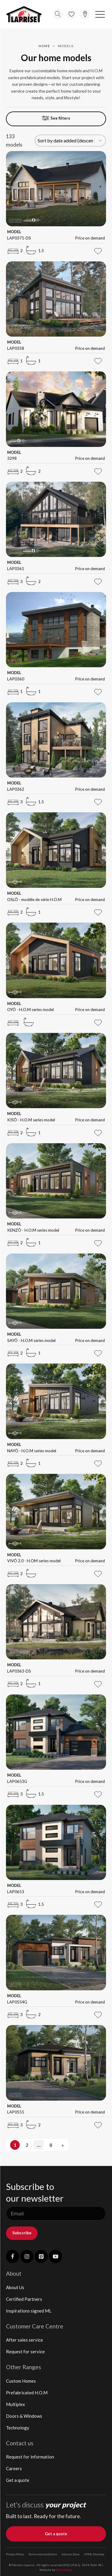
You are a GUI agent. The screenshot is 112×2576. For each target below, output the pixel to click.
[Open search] (58, 14)
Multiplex (15, 2404)
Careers (14, 2468)
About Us (15, 2287)
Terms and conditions (42, 2554)
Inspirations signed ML (28, 2310)
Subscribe (21, 2232)
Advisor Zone (70, 2554)
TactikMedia (64, 2570)
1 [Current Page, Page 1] (15, 2145)
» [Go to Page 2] (63, 2145)
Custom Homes (21, 2381)
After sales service (24, 2339)
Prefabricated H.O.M (26, 2392)
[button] (100, 14)
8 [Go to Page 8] (51, 2145)
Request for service (25, 2351)
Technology (17, 2427)
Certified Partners (24, 2299)
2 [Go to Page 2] (27, 2145)
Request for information (30, 2456)
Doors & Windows (24, 2416)
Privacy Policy (15, 2554)
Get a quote (17, 2480)
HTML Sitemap (94, 2554)
